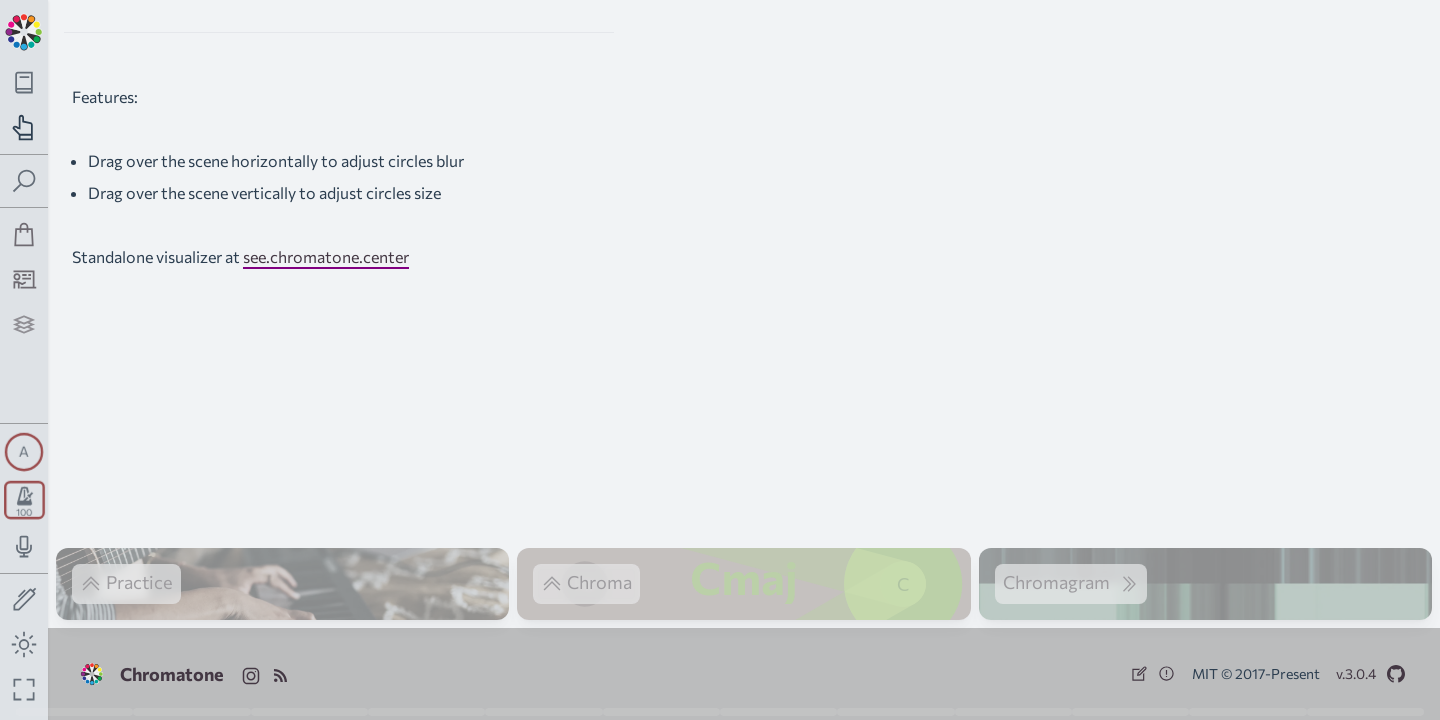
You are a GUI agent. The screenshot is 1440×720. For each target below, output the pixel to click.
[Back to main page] (24, 30)
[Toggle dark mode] (24, 644)
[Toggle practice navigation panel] (24, 127)
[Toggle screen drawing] (24, 600)
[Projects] (24, 324)
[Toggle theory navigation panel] (24, 82)
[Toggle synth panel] (24, 452)
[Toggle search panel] (24, 181)
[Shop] (24, 234)
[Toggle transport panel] (24, 500)
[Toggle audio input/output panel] (24, 546)
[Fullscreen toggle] (24, 689)
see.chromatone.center (326, 256)
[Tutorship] (24, 279)
